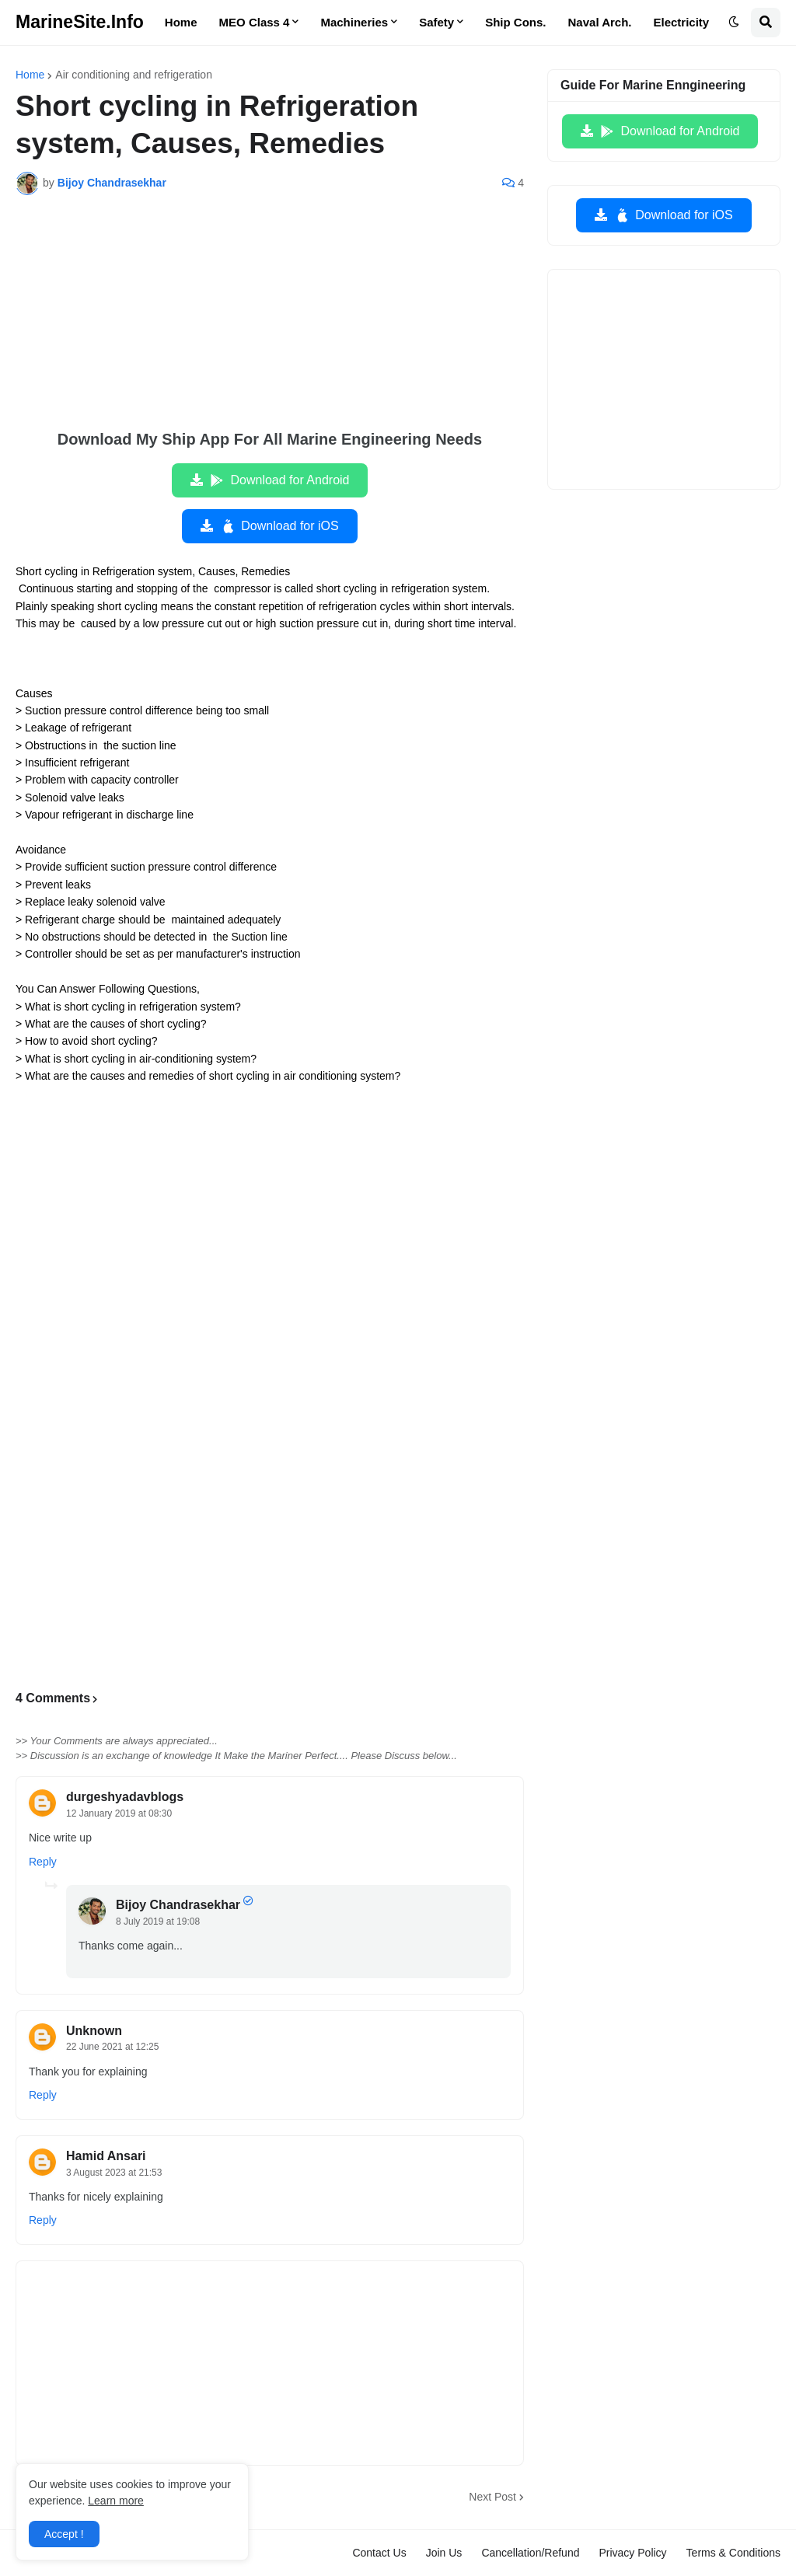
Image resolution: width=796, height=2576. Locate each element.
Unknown (94, 2030)
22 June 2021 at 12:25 (112, 2046)
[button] (734, 22)
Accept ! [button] (64, 2534)
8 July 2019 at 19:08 (158, 1921)
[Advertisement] (270, 323)
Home (30, 74)
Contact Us (379, 2552)
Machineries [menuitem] (354, 22)
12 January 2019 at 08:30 (119, 1813)
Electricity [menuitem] (682, 22)
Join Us (444, 2552)
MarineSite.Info (80, 22)
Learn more (116, 2500)
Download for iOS (278, 526)
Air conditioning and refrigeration (133, 74)
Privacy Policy (632, 2552)
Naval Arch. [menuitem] (600, 22)
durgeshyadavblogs (124, 1796)
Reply (43, 1861)
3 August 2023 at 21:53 (114, 2172)
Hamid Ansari (106, 2155)
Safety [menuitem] (436, 22)
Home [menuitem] (181, 22)
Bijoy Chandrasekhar (178, 1904)
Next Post (492, 2496)
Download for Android (279, 480)
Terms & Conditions (733, 2552)
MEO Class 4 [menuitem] (254, 22)
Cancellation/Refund (530, 2552)
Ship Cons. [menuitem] (515, 22)
